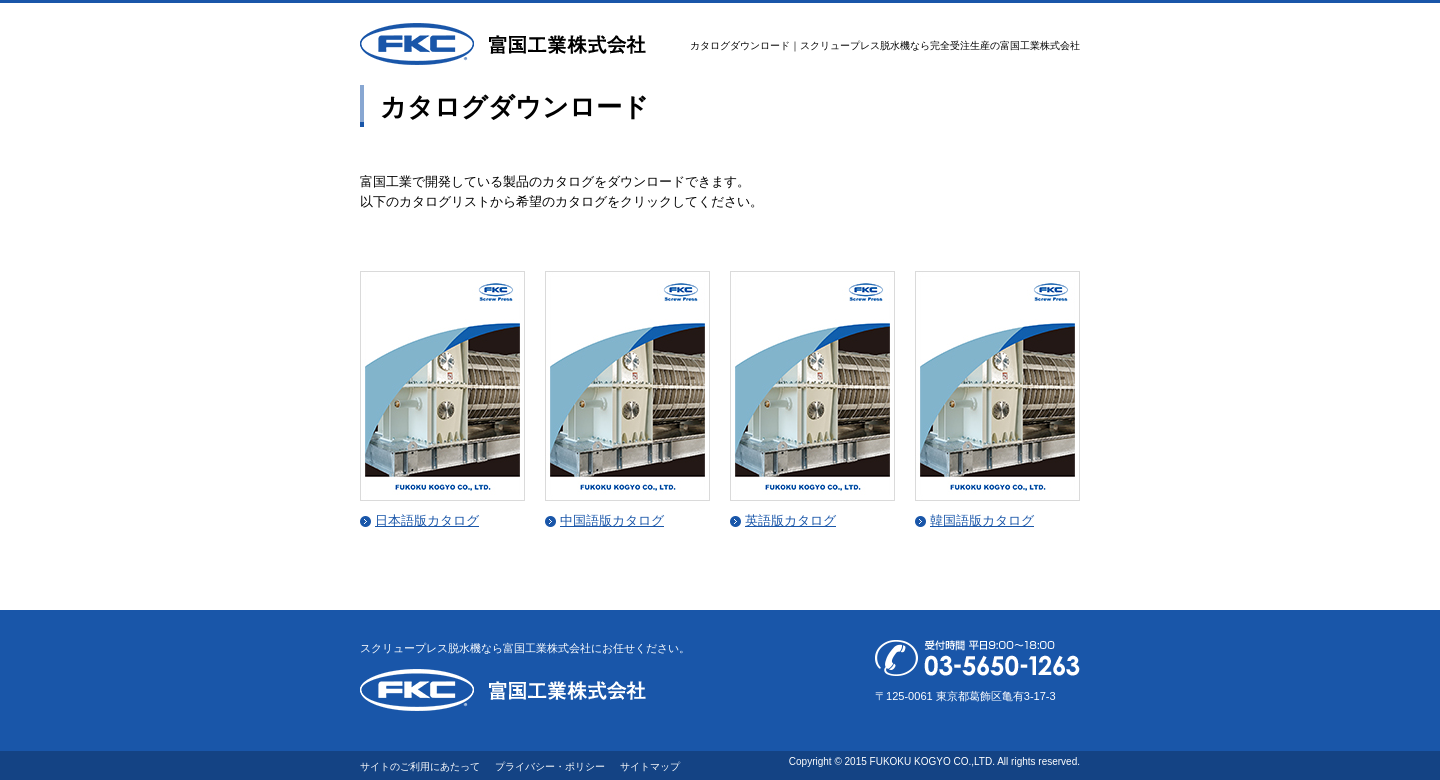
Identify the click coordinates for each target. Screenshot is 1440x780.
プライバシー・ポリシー (550, 766)
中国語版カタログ (612, 520)
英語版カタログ (790, 520)
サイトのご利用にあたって (420, 766)
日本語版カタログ (427, 520)
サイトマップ (650, 766)
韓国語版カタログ (982, 520)
